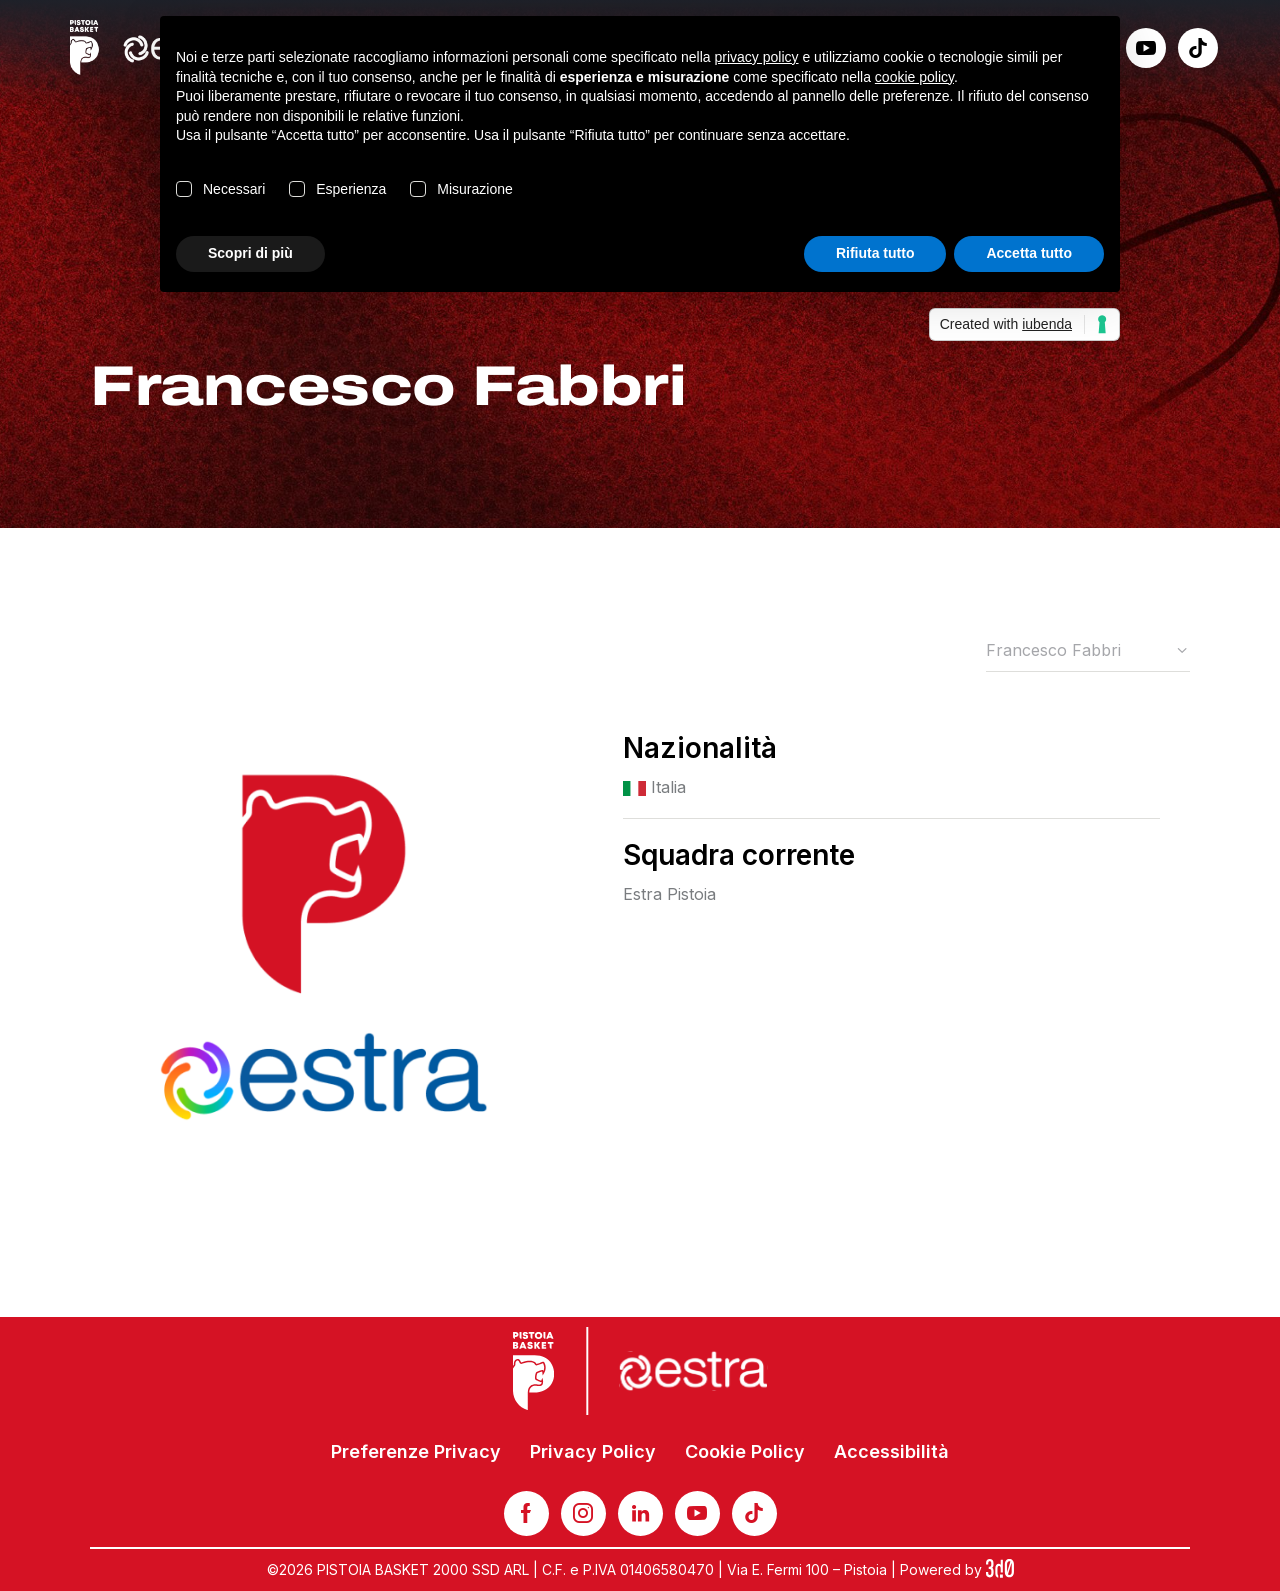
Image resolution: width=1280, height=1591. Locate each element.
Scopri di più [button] (250, 253)
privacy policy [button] (757, 57)
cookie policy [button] (914, 77)
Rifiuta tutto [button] (875, 253)
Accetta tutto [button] (1029, 253)
